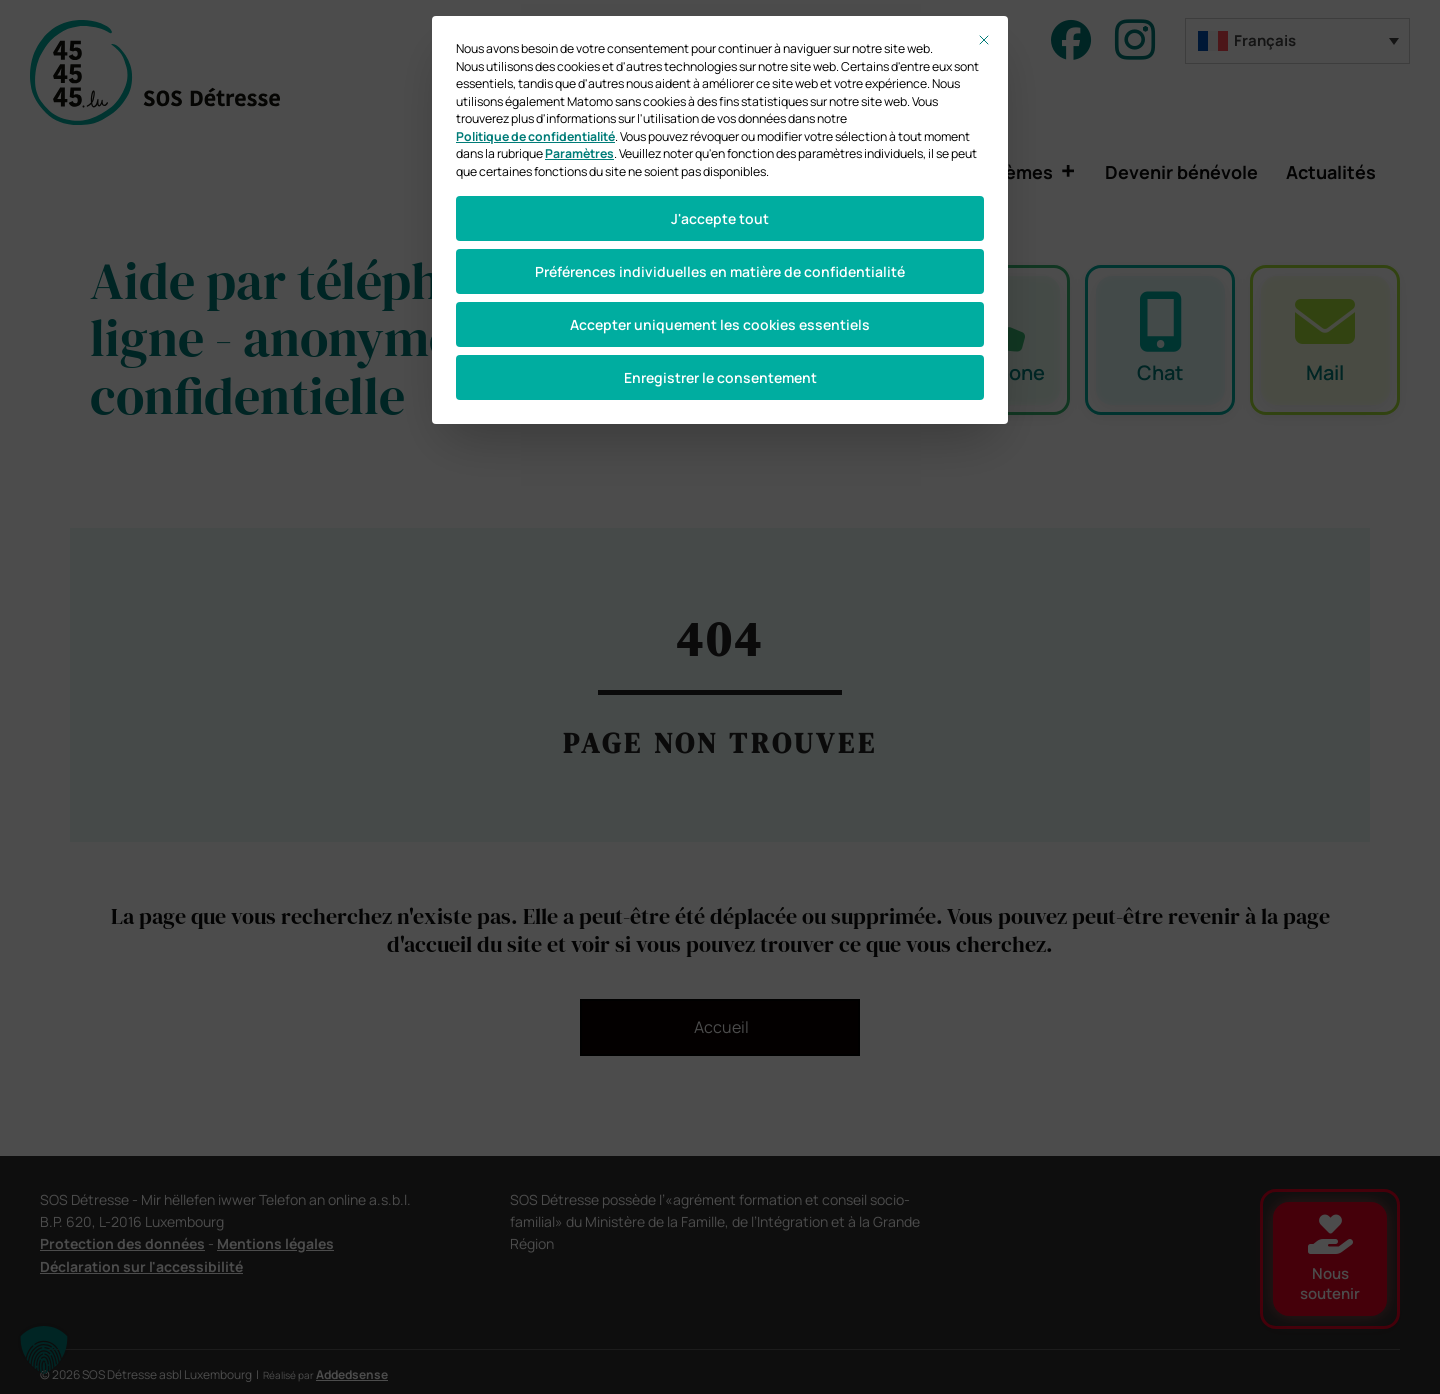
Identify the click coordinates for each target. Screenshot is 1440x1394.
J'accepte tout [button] (720, 218)
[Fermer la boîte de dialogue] (984, 40)
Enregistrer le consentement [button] (720, 377)
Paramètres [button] (579, 153)
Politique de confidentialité (535, 136)
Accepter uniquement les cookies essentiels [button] (720, 324)
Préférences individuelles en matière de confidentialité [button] (720, 271)
